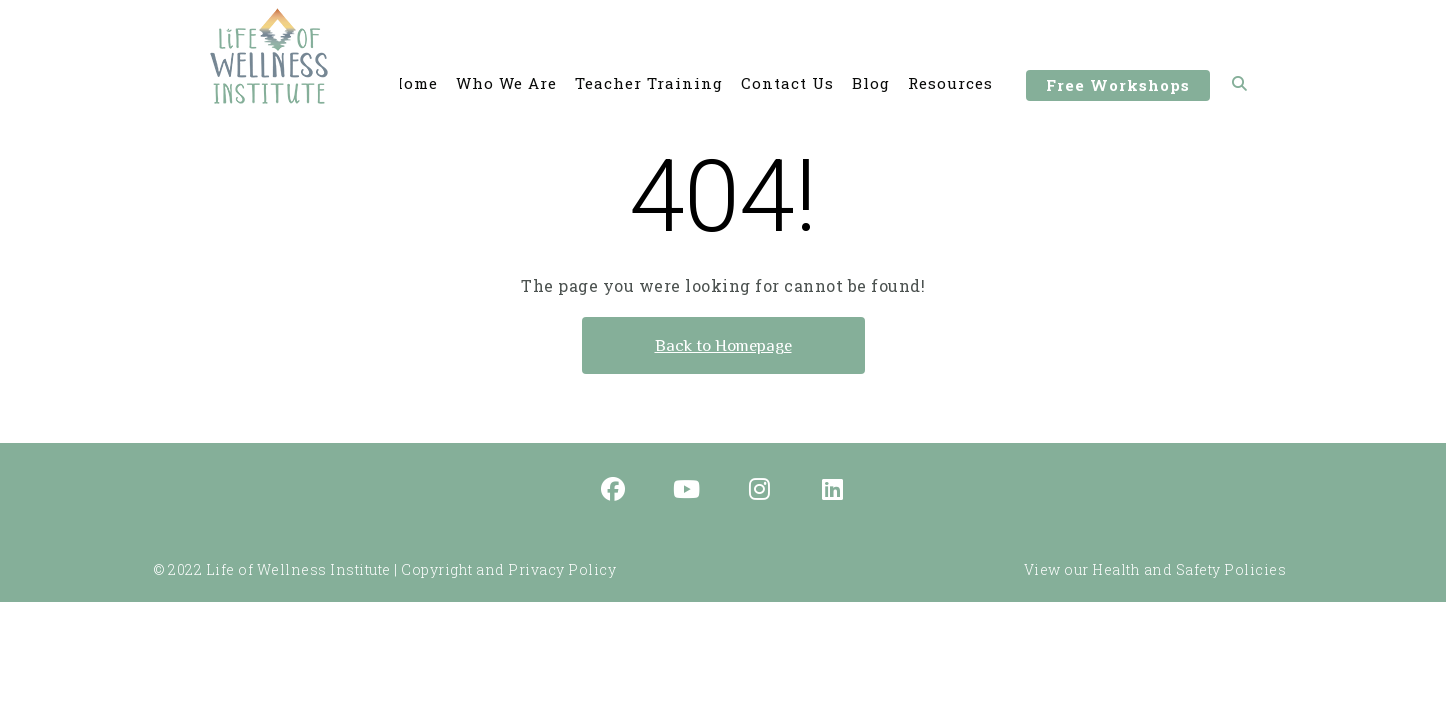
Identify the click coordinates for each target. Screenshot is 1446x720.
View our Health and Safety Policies (1155, 569)
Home (414, 84)
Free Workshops (1118, 88)
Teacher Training (649, 84)
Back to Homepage (723, 345)
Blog (871, 84)
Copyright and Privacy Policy (508, 569)
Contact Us (787, 84)
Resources (950, 84)
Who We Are (506, 84)
